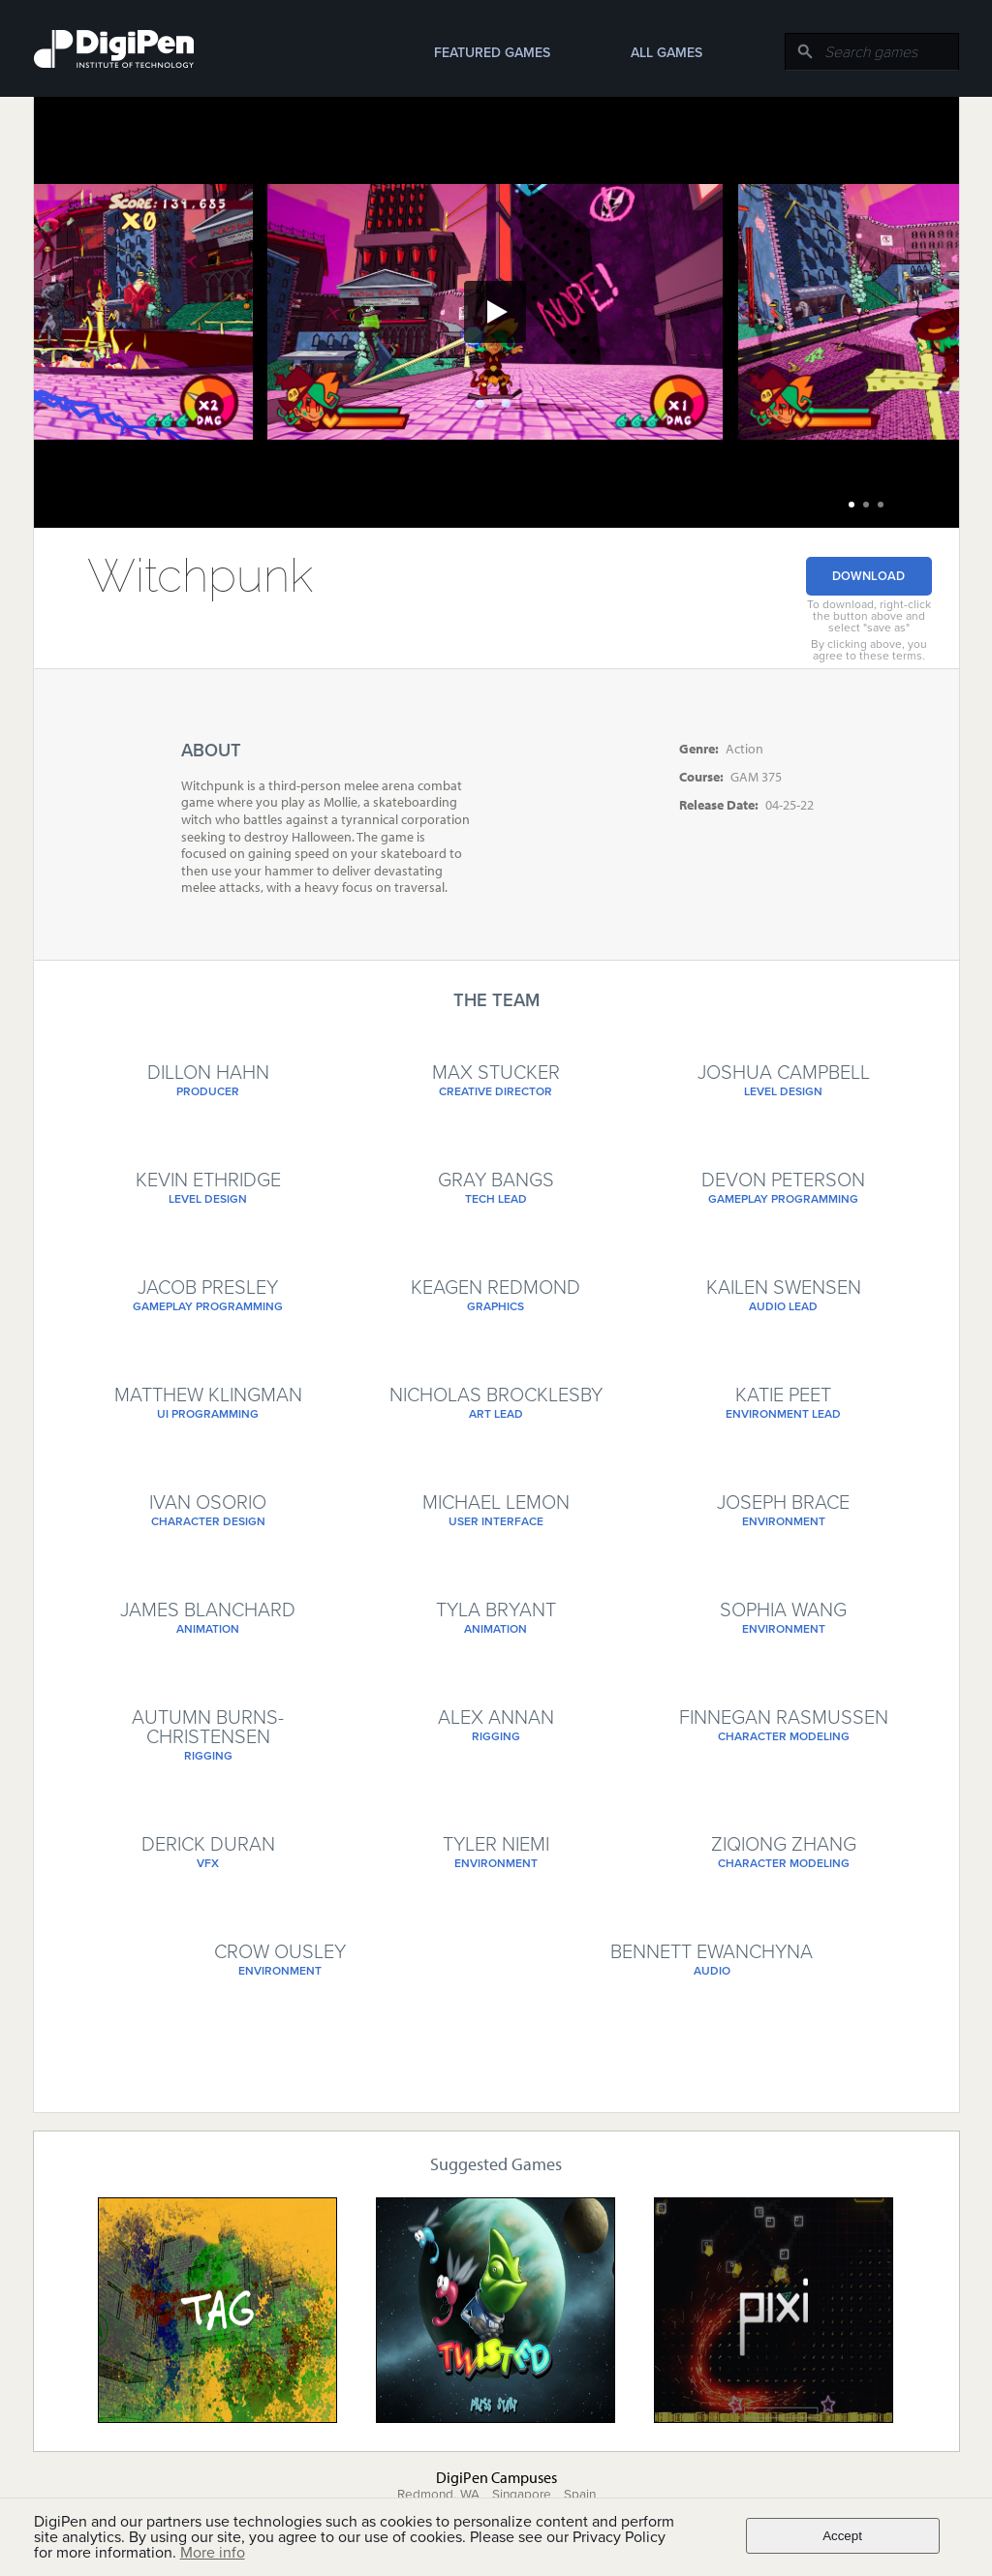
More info (212, 2552)
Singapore (521, 2494)
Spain (580, 2494)
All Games (666, 53)
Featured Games (492, 53)
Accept (842, 2536)
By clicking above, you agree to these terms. (869, 649)
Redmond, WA (438, 2494)
